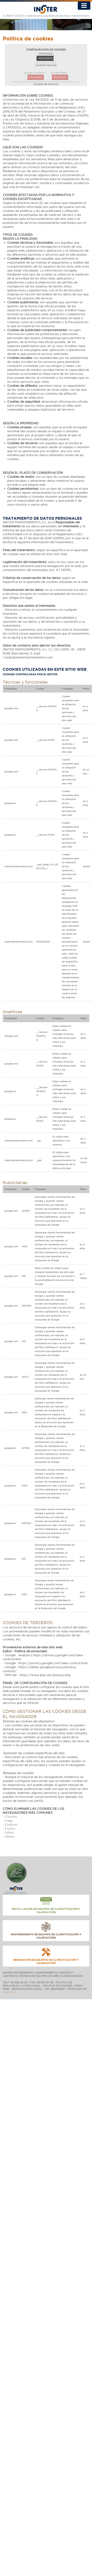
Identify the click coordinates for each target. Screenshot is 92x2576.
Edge (9, 1820)
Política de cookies (57, 1985)
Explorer (11, 1824)
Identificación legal (27, 1988)
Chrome (11, 1816)
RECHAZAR (35, 77)
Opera (9, 1836)
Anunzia (9, 1992)
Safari (9, 1832)
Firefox (10, 1828)
